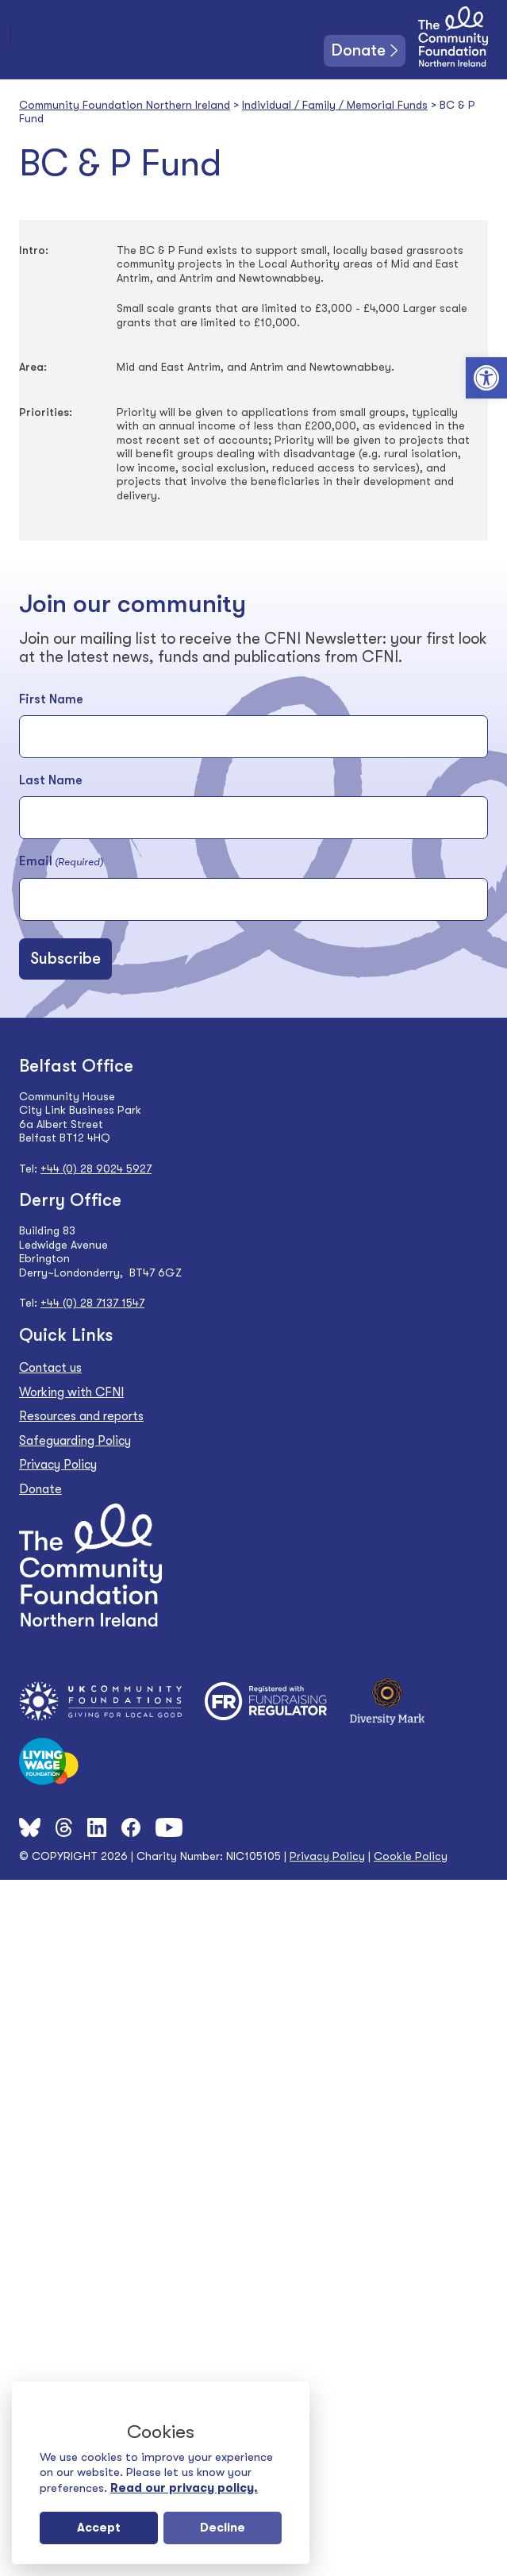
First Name (51, 699)
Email (61, 862)
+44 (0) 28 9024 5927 (96, 1168)
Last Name (51, 780)
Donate (359, 50)
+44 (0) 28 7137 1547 (92, 1302)
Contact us (50, 1368)
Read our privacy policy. (184, 2488)
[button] (486, 378)
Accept (99, 2527)
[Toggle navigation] (10, 34)
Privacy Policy (58, 1464)
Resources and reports (81, 1416)
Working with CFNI (71, 1392)
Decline (222, 2527)
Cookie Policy (410, 1856)
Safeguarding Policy (75, 1441)
